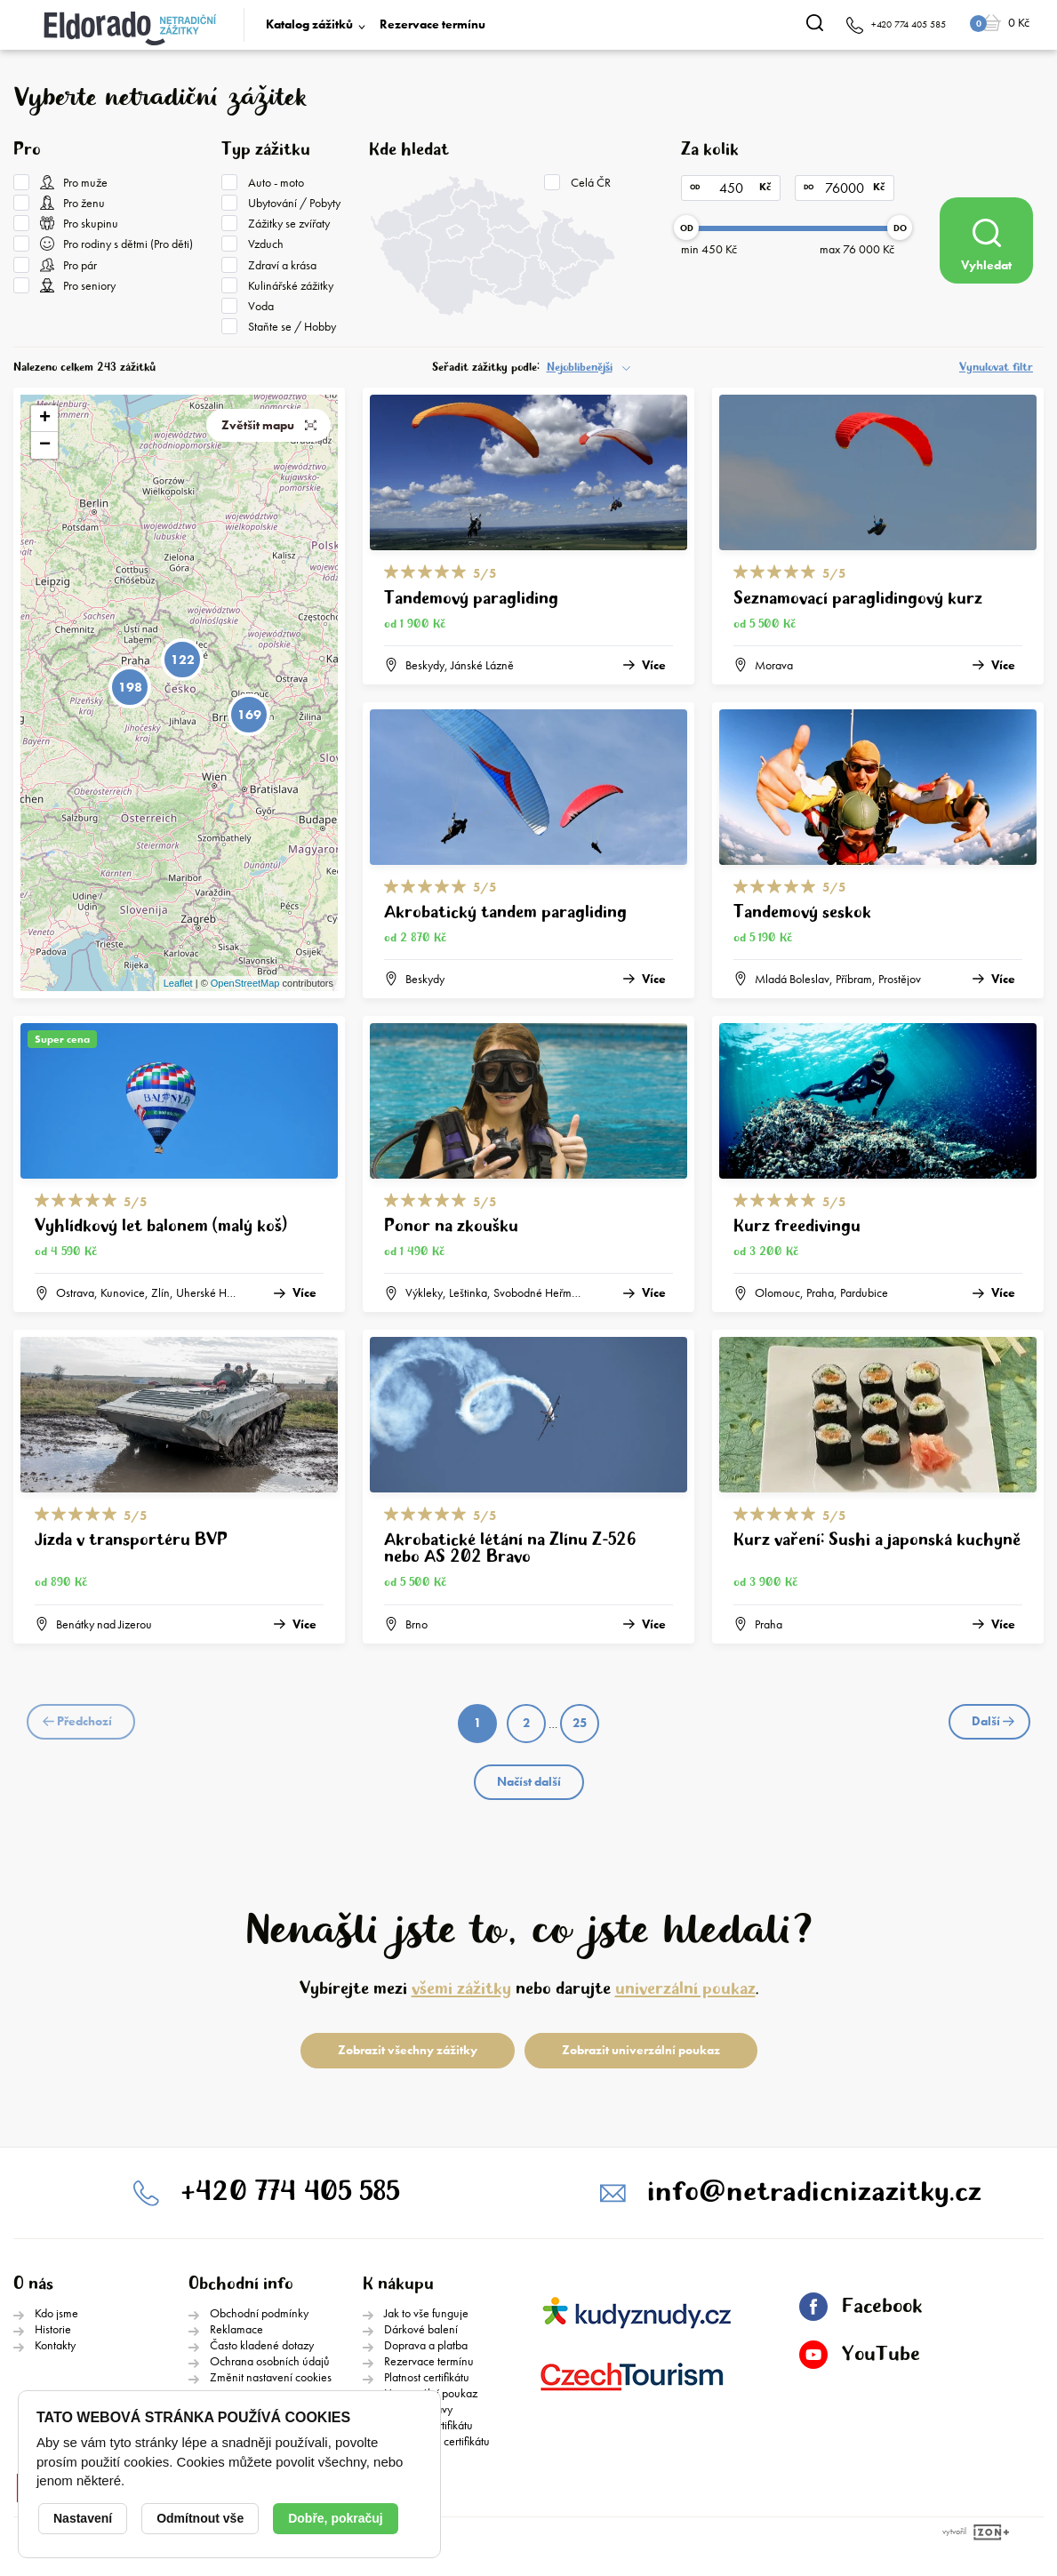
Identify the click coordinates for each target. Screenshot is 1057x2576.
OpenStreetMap (245, 983)
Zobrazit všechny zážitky (407, 2050)
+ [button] (45, 418)
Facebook (860, 2306)
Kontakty (55, 2345)
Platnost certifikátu (426, 2377)
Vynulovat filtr (996, 367)
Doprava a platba (426, 2345)
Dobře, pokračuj (335, 2518)
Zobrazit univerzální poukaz (641, 2050)
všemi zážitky (461, 1989)
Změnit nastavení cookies (271, 2377)
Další (993, 1721)
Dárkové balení (421, 2329)
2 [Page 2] (526, 1723)
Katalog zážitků (309, 24)
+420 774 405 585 (289, 2192)
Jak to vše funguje (426, 2313)
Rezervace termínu (432, 24)
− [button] (45, 445)
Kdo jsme (56, 2313)
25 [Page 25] (580, 1723)
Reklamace (236, 2329)
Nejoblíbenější (580, 367)
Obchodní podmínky (259, 2313)
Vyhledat (986, 246)
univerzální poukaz (685, 1989)
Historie (53, 2329)
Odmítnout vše (200, 2518)
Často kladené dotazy (262, 2345)
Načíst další (529, 1781)
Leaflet (178, 983)
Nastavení (82, 2518)
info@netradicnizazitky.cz (814, 2192)
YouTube (859, 2354)
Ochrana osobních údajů (270, 2361)
